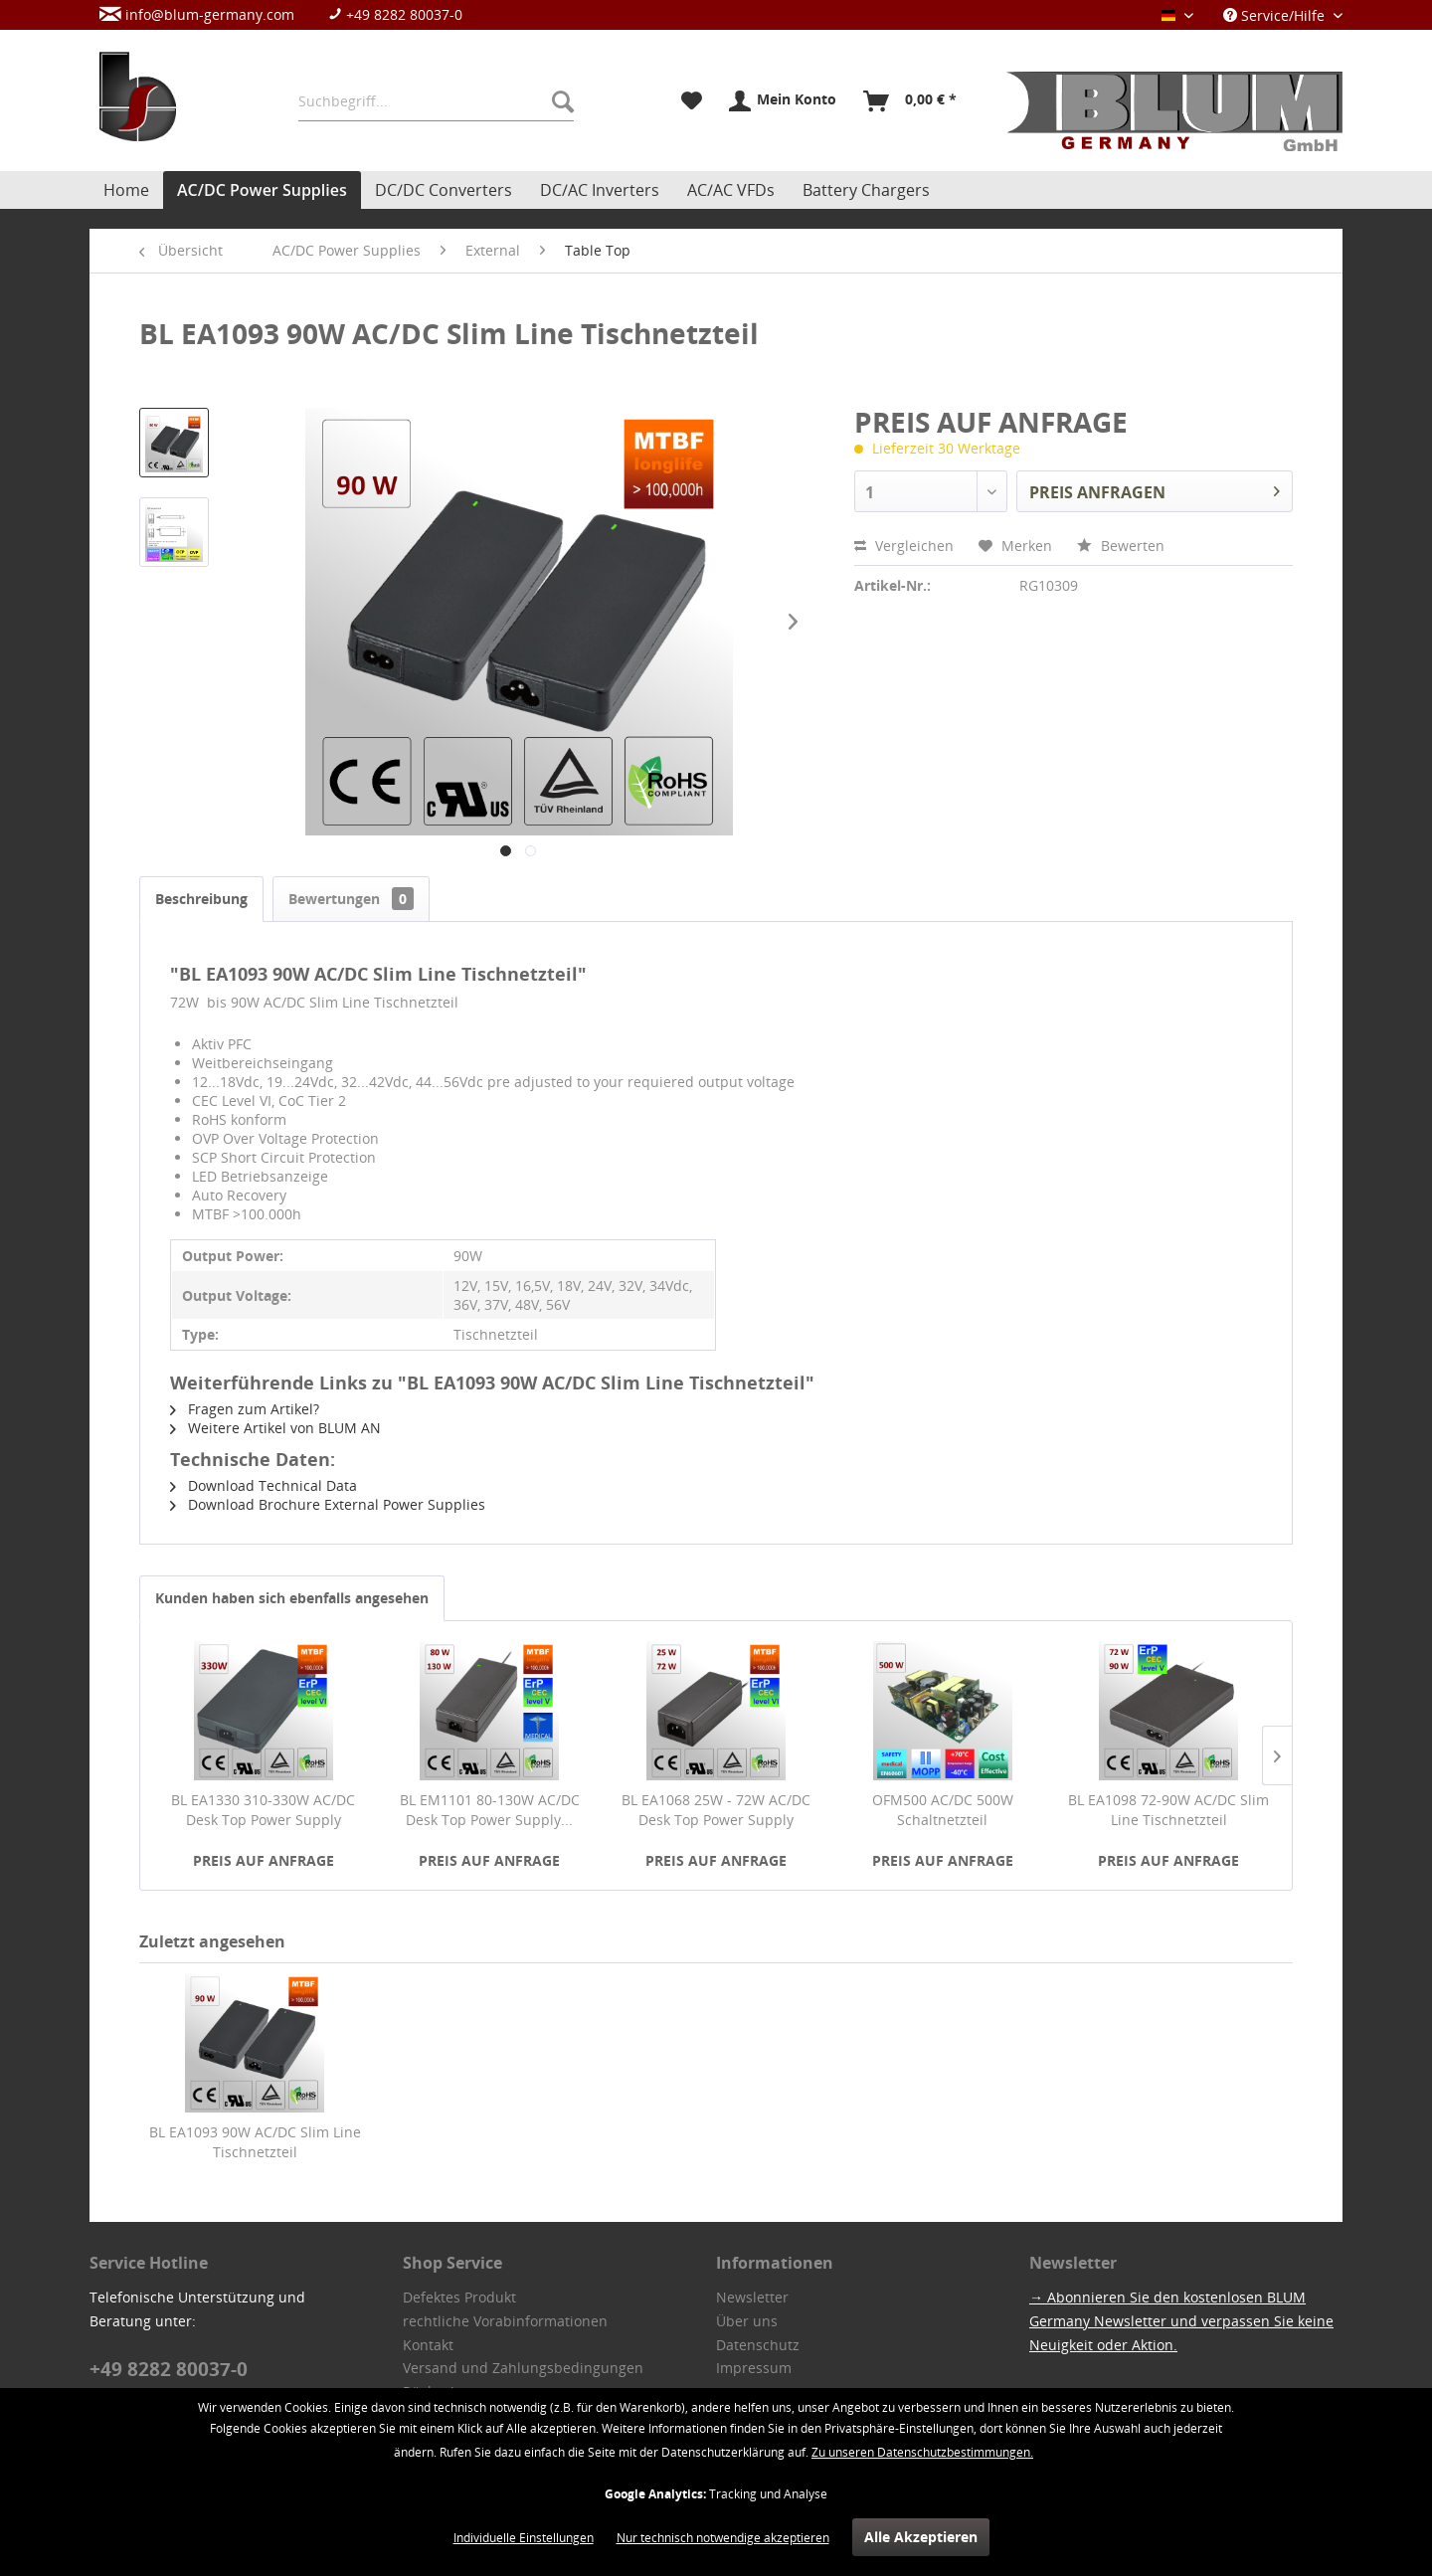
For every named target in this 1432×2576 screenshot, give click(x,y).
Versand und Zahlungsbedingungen (523, 2367)
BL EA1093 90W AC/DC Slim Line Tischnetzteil (255, 2141)
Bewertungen (351, 898)
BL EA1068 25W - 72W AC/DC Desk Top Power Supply (716, 1809)
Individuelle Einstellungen (523, 2537)
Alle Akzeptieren (921, 2536)
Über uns (747, 2320)
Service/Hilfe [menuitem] (1276, 15)
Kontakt (428, 2344)
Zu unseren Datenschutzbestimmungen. (922, 2452)
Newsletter (752, 2297)
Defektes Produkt (459, 2297)
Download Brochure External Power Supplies (327, 1504)
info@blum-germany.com (196, 14)
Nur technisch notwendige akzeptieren (723, 2537)
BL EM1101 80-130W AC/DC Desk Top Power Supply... (490, 1809)
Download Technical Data (263, 1485)
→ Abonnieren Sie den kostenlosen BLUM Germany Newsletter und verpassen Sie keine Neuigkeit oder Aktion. (1181, 2321)
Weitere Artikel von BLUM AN (275, 1427)
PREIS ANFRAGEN (1154, 489)
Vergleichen (904, 545)
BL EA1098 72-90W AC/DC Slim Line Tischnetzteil (1168, 1809)
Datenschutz (758, 2344)
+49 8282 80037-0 (395, 14)
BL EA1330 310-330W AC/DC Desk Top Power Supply (263, 1809)
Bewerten (1120, 545)
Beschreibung (201, 898)
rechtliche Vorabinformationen (505, 2320)
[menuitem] (291, 14)
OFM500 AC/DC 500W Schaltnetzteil (942, 1809)
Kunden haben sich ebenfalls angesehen (292, 1597)
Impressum (754, 2367)
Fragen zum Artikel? (244, 1408)
